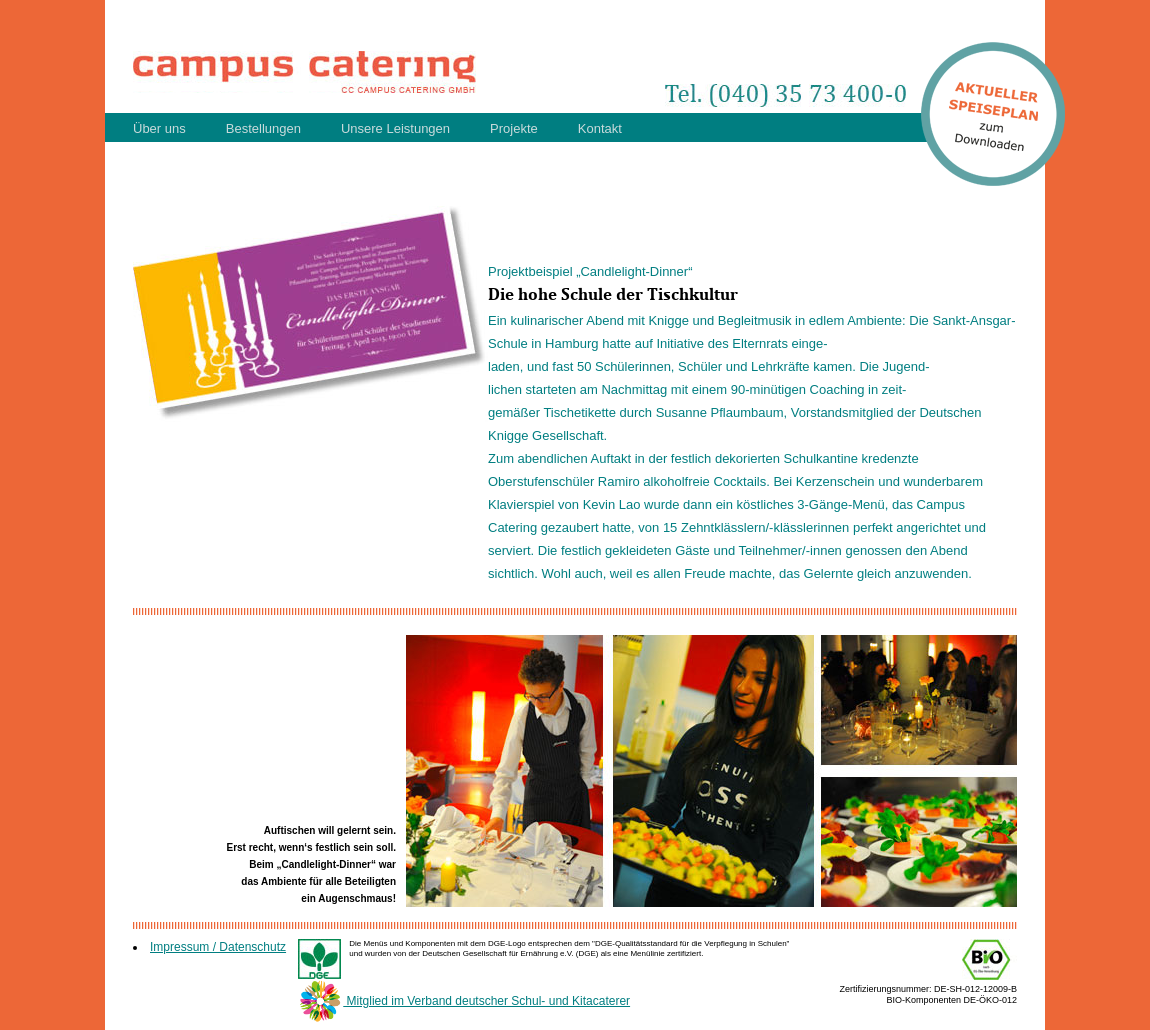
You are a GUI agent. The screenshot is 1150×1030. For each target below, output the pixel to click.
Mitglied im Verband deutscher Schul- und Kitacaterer (464, 1001)
